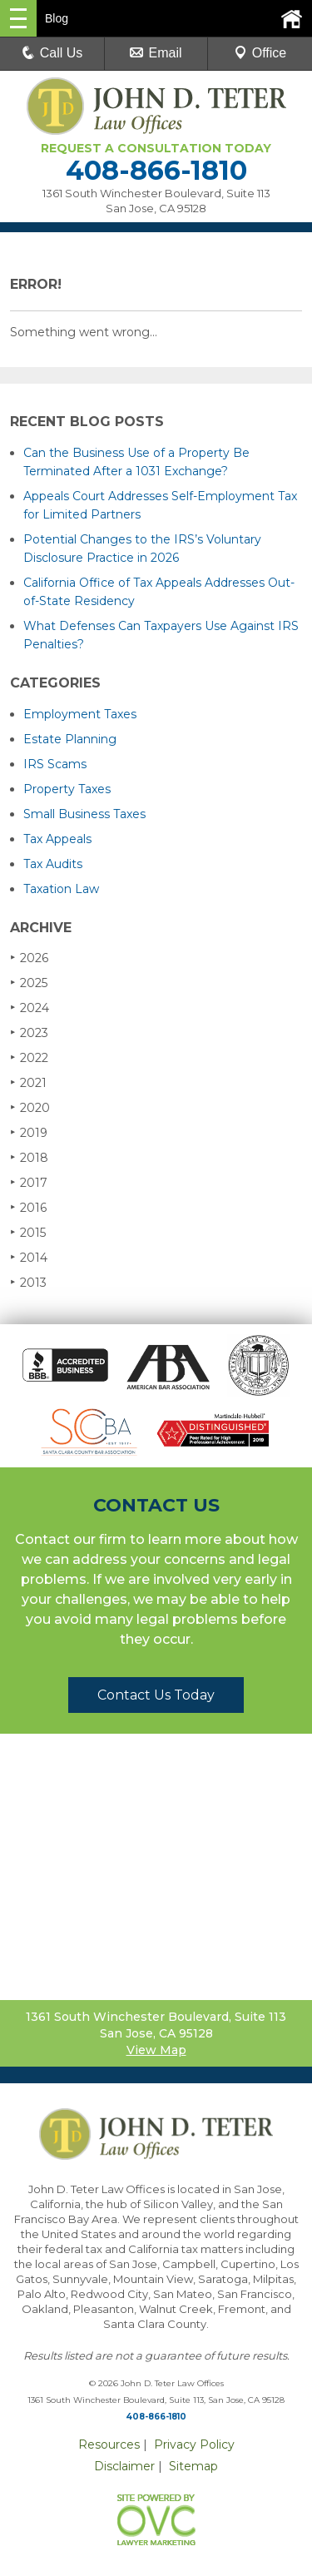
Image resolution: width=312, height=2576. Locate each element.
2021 (28, 1082)
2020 (30, 1107)
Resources (109, 2444)
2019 (28, 1132)
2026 (29, 957)
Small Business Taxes (84, 814)
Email (155, 53)
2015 (28, 1232)
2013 (28, 1282)
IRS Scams (55, 764)
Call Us (52, 53)
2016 (28, 1207)
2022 (29, 1057)
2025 (28, 982)
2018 (29, 1157)
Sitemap (193, 2466)
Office (260, 53)
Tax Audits (52, 863)
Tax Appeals (57, 838)
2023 (29, 1032)
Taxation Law (61, 888)
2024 (29, 1007)
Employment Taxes (79, 714)
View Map (156, 2049)
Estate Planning (69, 739)
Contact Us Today (156, 1695)
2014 (28, 1257)
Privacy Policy (194, 2444)
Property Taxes (67, 789)
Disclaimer (124, 2466)
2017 (28, 1182)
